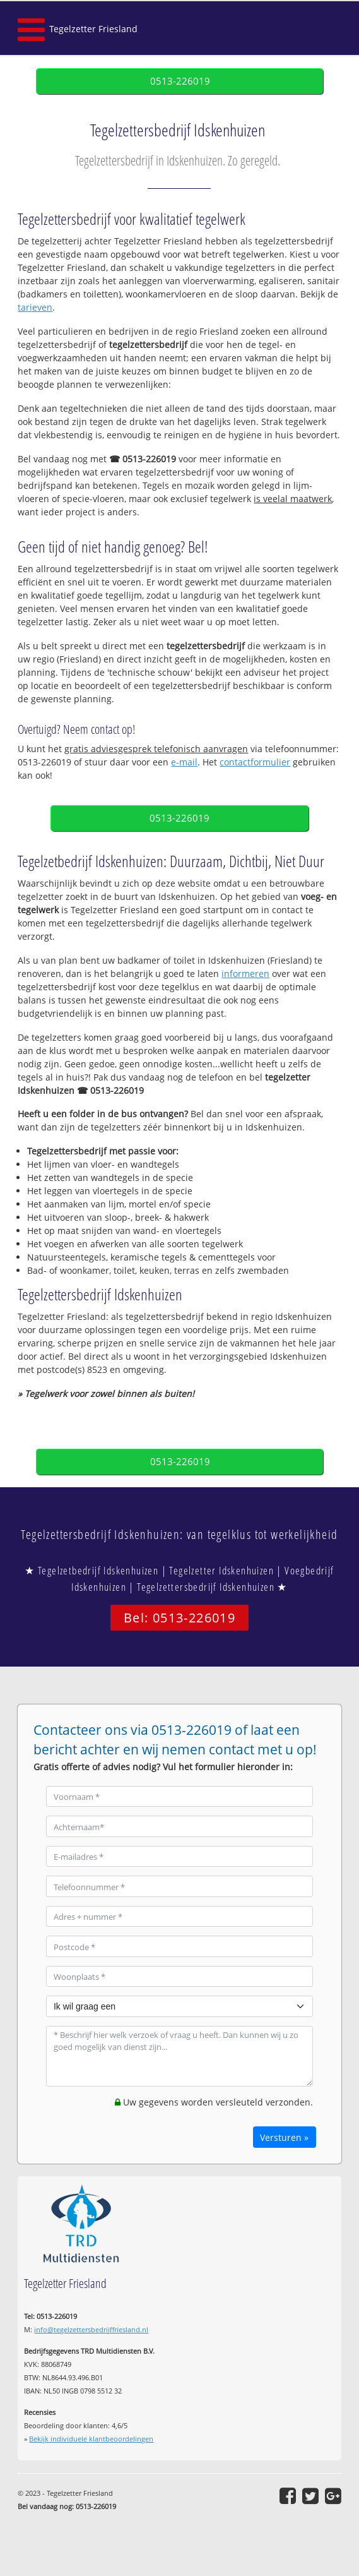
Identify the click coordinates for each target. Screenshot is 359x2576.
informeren (245, 973)
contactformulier (255, 762)
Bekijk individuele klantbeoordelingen (91, 2438)
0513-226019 (180, 81)
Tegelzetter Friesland (93, 29)
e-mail (184, 762)
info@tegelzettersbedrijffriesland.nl (91, 2329)
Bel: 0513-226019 (179, 1617)
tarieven (35, 307)
